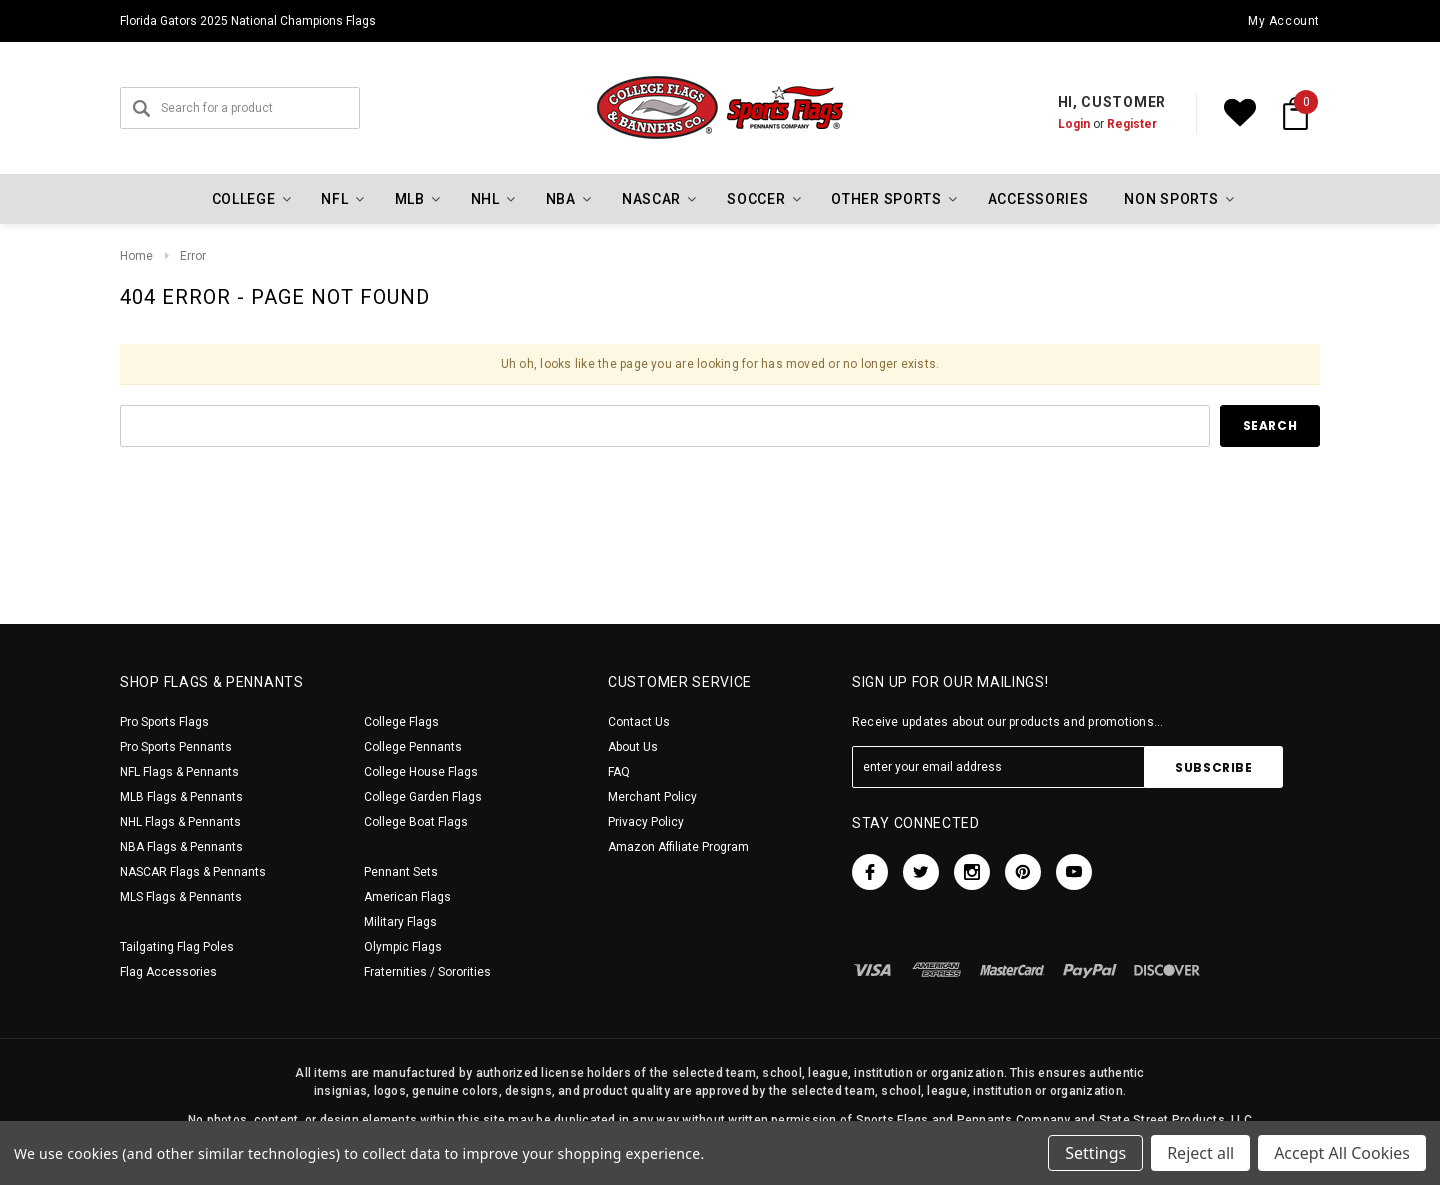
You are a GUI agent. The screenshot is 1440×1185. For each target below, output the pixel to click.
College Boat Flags (416, 822)
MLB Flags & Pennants (181, 797)
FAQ (619, 772)
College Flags (401, 722)
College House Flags (421, 772)
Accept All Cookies (1342, 1153)
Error (193, 256)
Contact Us (639, 722)
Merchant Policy (652, 797)
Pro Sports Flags (164, 722)
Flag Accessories (168, 972)
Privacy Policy (646, 822)
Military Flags (400, 922)
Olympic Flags (403, 947)
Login (1074, 124)
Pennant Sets (401, 872)
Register (1132, 124)
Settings (1095, 1153)
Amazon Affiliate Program (678, 847)
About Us (633, 747)
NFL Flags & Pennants (179, 772)
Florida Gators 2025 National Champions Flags (248, 21)
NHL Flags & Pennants (180, 822)
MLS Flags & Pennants (181, 897)
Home (136, 256)
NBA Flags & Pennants (181, 847)
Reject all (1200, 1153)
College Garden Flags (423, 797)
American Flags (407, 897)
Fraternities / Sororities (427, 972)
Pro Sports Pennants (176, 747)
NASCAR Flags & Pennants (193, 872)
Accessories (1038, 199)
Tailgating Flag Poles (177, 947)
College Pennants (413, 747)
